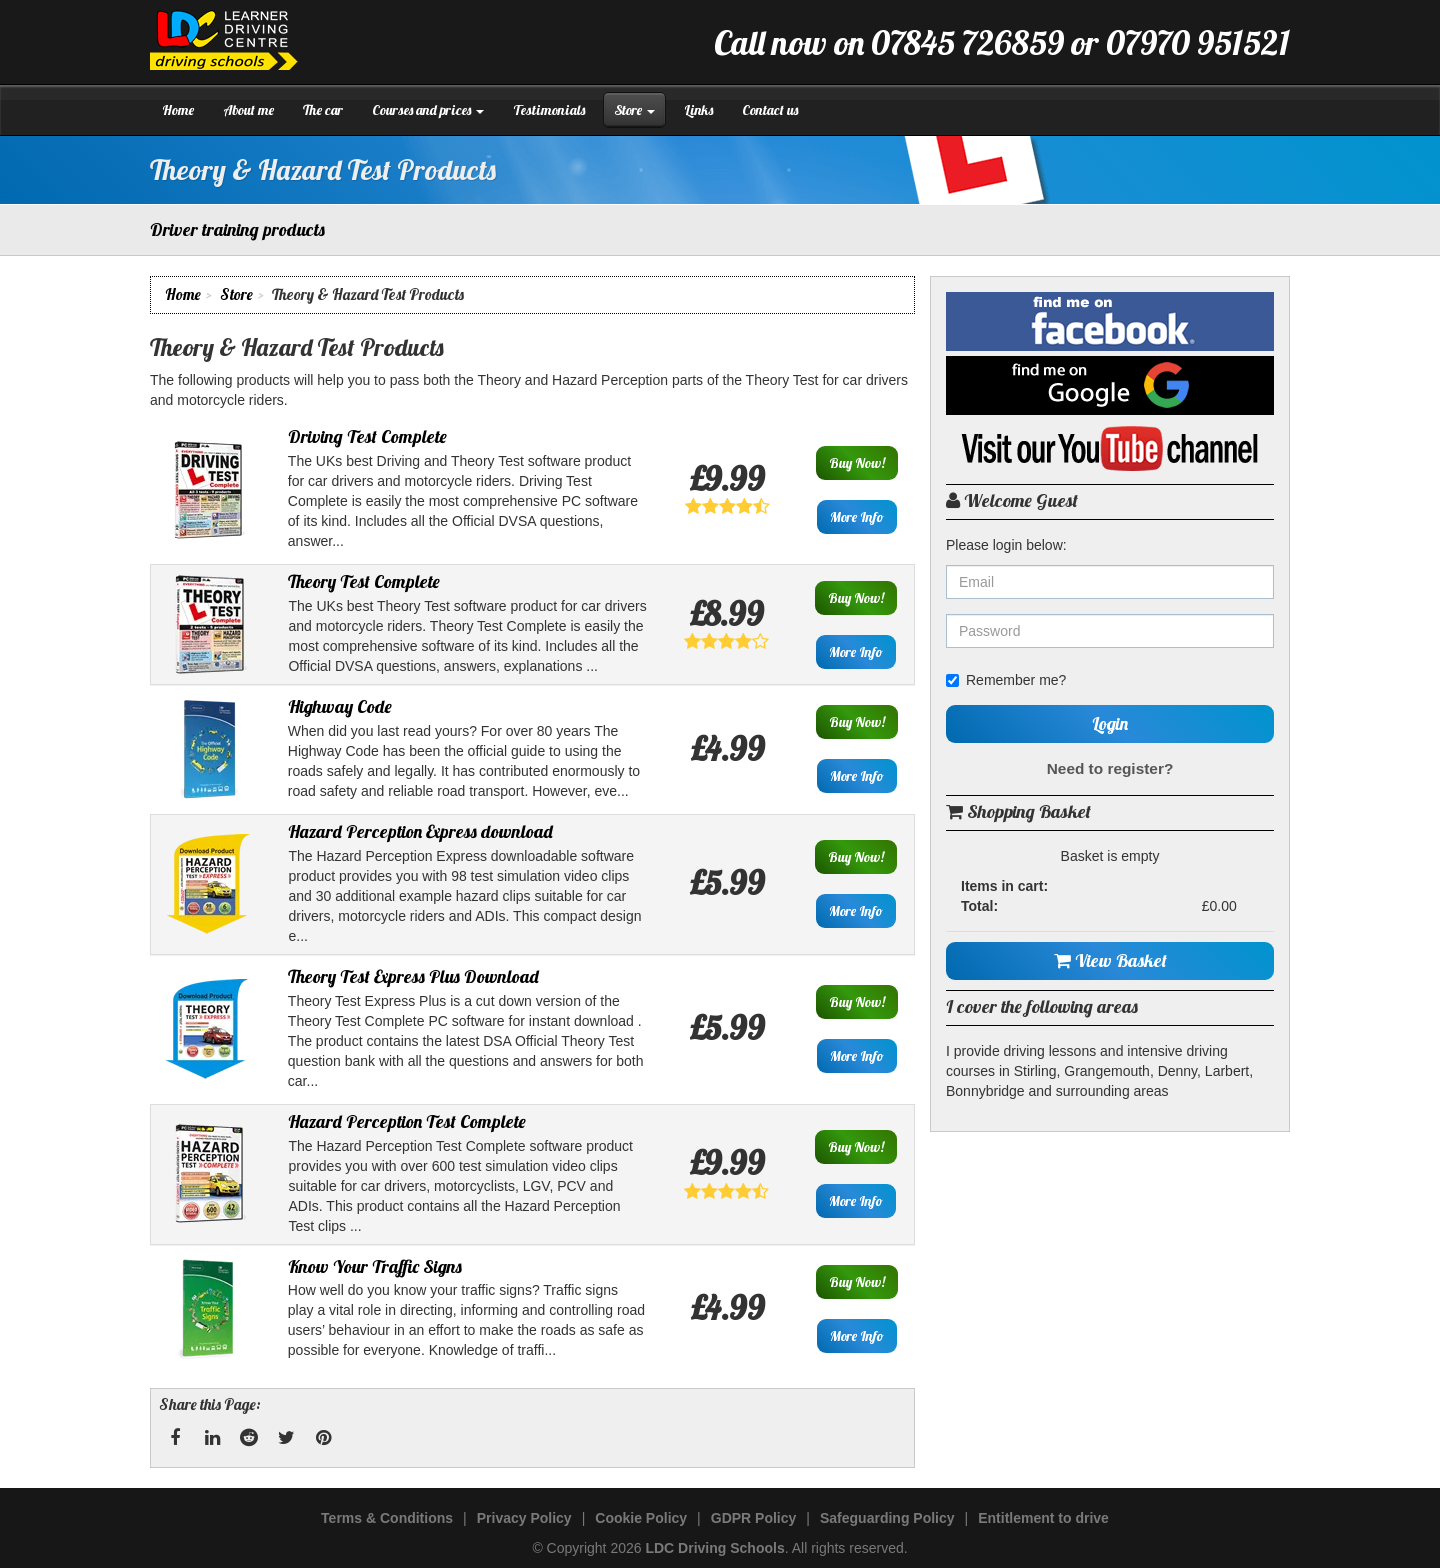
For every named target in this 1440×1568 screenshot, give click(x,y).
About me (248, 110)
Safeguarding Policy (887, 1518)
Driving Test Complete (367, 436)
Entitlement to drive (1043, 1518)
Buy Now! (857, 463)
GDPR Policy (754, 1518)
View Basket (1110, 960)
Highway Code (340, 706)
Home (178, 110)
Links (698, 110)
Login (1110, 723)
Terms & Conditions (387, 1518)
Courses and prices (428, 110)
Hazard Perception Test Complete (407, 1121)
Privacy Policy (524, 1518)
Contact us (770, 110)
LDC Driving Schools (714, 1548)
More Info (857, 517)
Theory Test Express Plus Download (413, 976)
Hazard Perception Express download (420, 831)
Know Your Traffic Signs (375, 1266)
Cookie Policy (641, 1518)
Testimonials (549, 110)
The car (323, 110)
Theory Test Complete (364, 581)
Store (634, 110)
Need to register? (1110, 768)
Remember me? (1006, 680)
